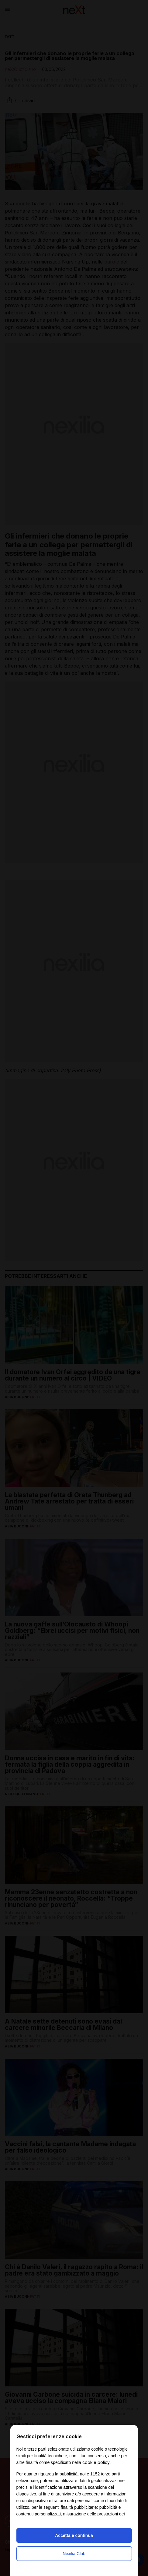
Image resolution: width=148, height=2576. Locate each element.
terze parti (110, 2474)
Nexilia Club (74, 2553)
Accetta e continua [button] (74, 2535)
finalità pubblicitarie (79, 2507)
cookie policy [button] (96, 2462)
